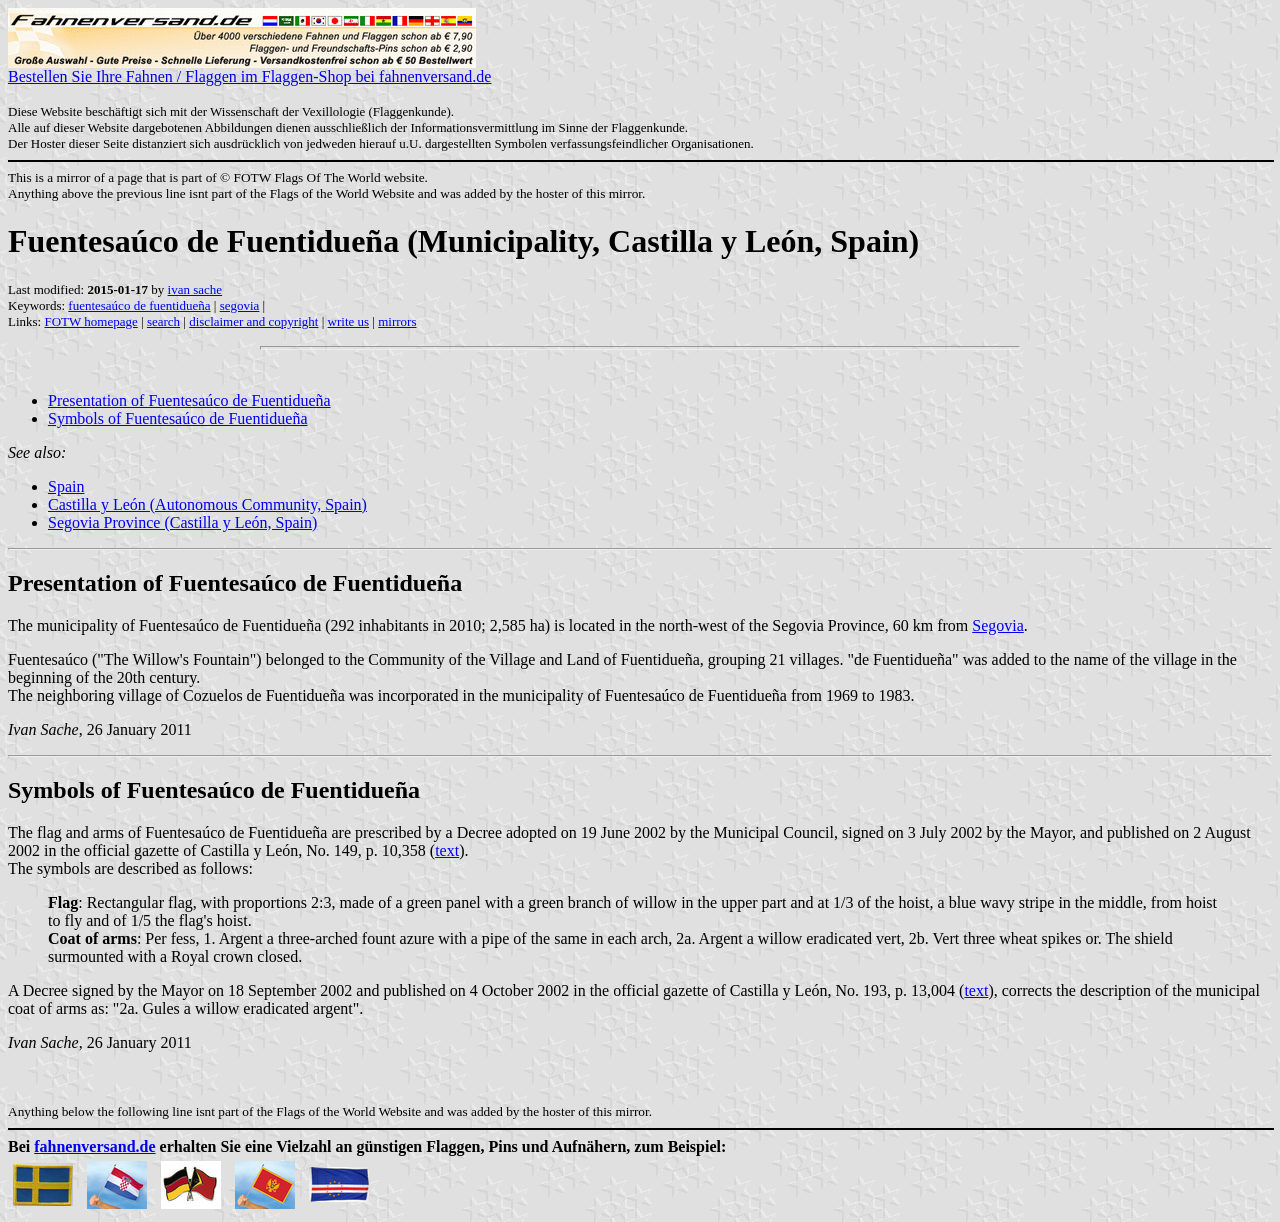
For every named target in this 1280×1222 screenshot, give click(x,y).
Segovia (998, 625)
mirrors (397, 321)
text (447, 850)
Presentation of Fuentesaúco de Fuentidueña (189, 400)
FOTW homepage (90, 321)
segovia (240, 305)
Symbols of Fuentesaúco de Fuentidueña (178, 418)
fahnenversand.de (94, 1146)
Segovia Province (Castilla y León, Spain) (182, 522)
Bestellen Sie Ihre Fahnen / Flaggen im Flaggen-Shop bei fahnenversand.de (249, 69)
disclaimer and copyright (253, 321)
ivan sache (195, 289)
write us (349, 321)
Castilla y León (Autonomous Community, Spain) (207, 504)
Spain (66, 486)
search (163, 321)
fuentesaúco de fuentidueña (139, 305)
